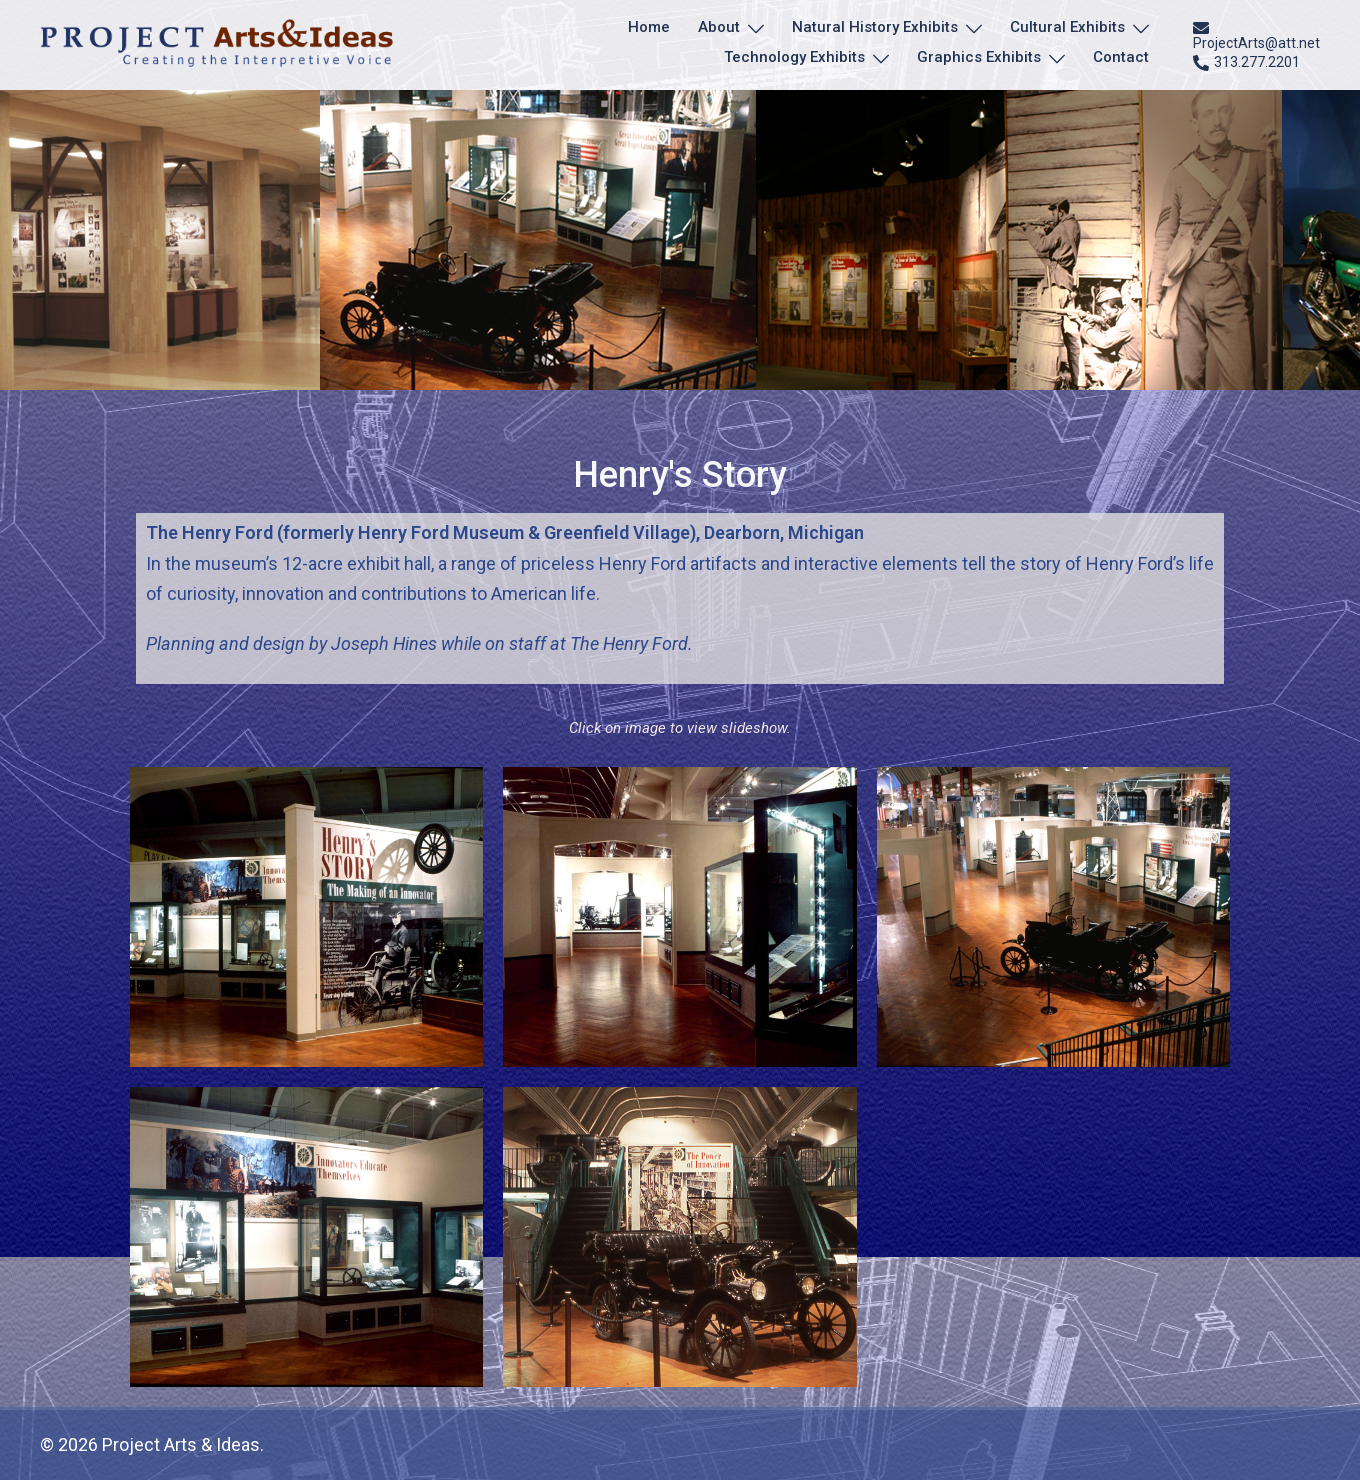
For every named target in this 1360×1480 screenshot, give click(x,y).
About (719, 27)
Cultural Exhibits (1067, 27)
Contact (1121, 57)
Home (649, 27)
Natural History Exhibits (875, 27)
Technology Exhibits (794, 57)
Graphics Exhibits (979, 57)
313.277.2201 (1246, 63)
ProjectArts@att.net (1256, 35)
